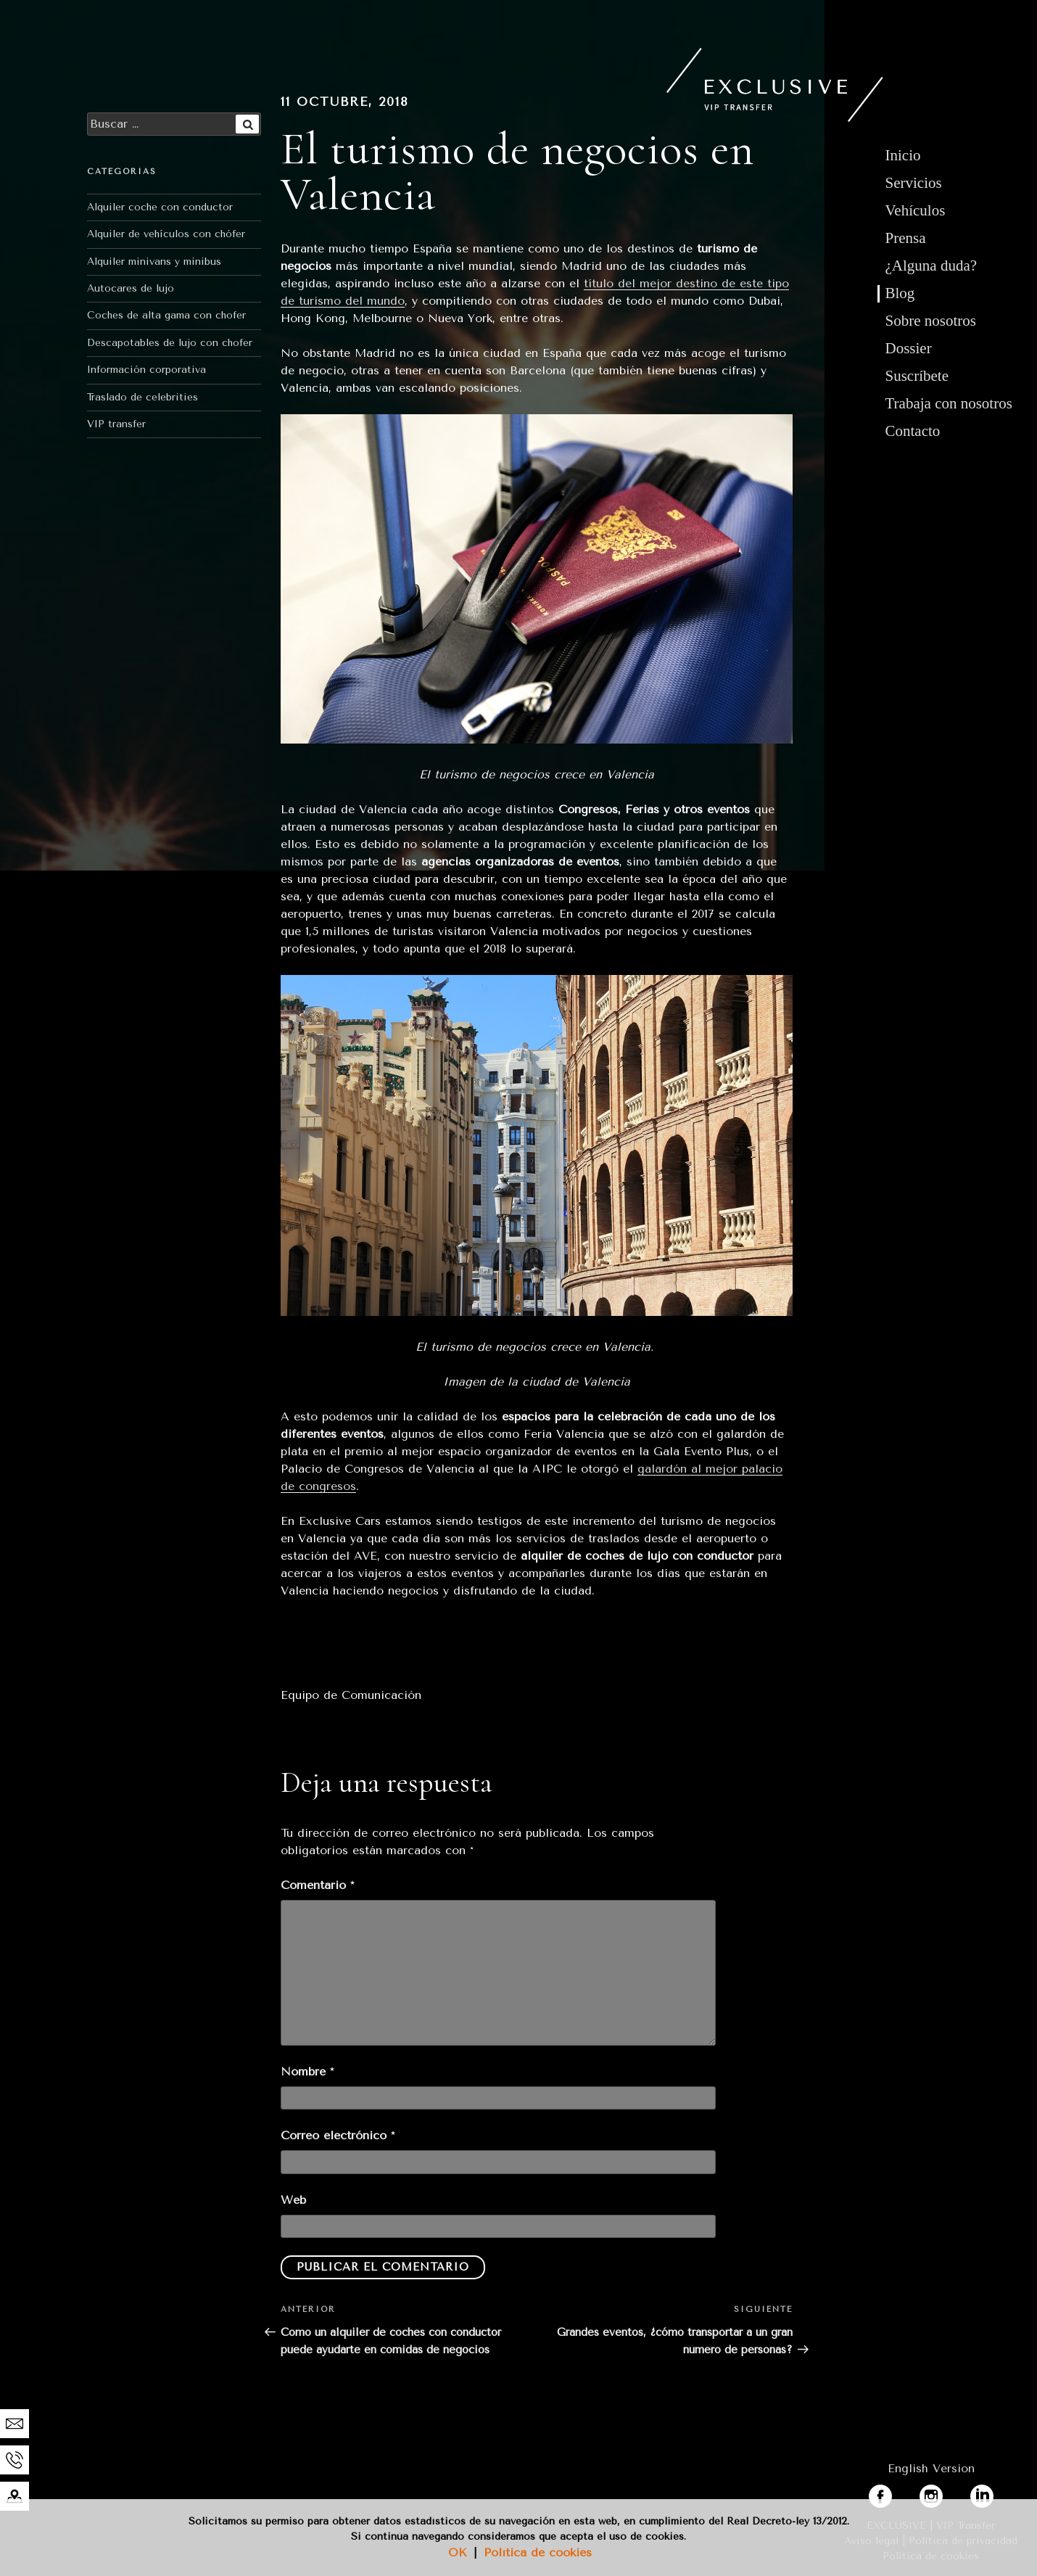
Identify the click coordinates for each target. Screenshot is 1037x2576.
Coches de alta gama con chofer (166, 315)
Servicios (913, 183)
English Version (931, 2468)
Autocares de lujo (130, 288)
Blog (900, 293)
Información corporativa (146, 369)
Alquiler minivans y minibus (154, 261)
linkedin (992, 2493)
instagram (947, 2493)
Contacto (913, 431)
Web (293, 2200)
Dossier (908, 348)
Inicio (903, 155)
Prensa (905, 238)
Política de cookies (538, 2552)
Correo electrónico (337, 2135)
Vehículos (915, 210)
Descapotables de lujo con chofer (169, 343)
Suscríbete (917, 375)
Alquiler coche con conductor (160, 207)
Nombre (307, 2071)
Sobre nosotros (930, 320)
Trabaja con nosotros (948, 403)
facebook (894, 2493)
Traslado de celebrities (142, 397)
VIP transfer (116, 424)
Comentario (317, 1885)
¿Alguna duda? (931, 265)
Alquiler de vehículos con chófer (166, 234)
